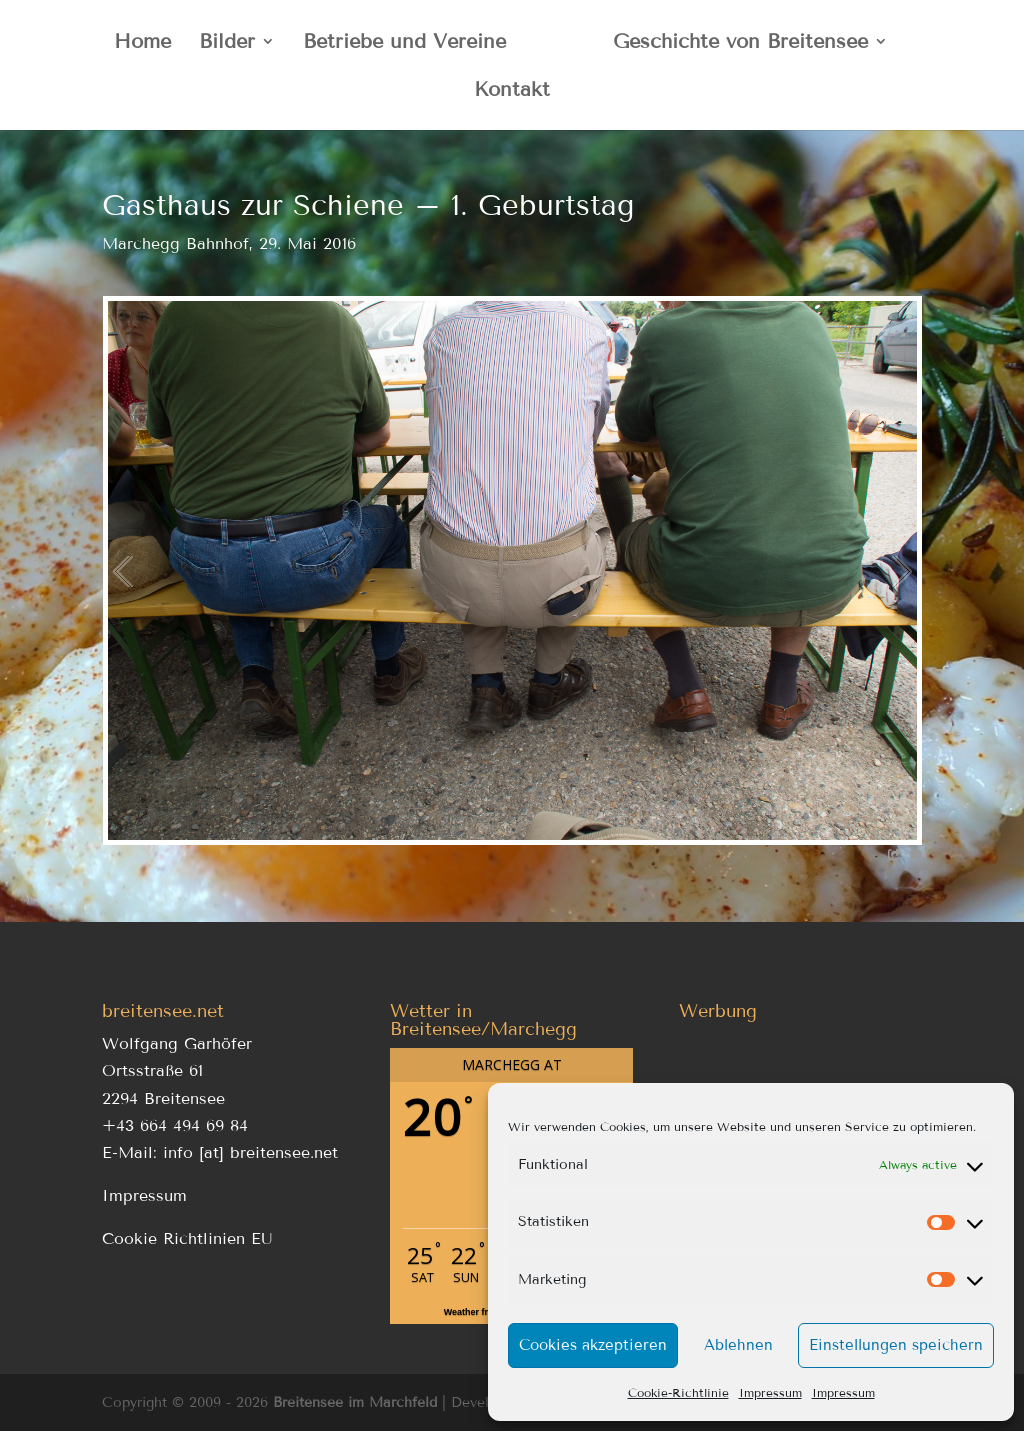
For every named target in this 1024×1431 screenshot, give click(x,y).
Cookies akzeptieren (593, 1345)
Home (142, 43)
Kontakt (512, 91)
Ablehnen (738, 1345)
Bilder (227, 43)
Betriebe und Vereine (404, 43)
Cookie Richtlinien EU (187, 1238)
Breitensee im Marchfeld (355, 1402)
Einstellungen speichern (896, 1345)
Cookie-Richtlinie (678, 1392)
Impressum (770, 1392)
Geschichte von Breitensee (740, 43)
